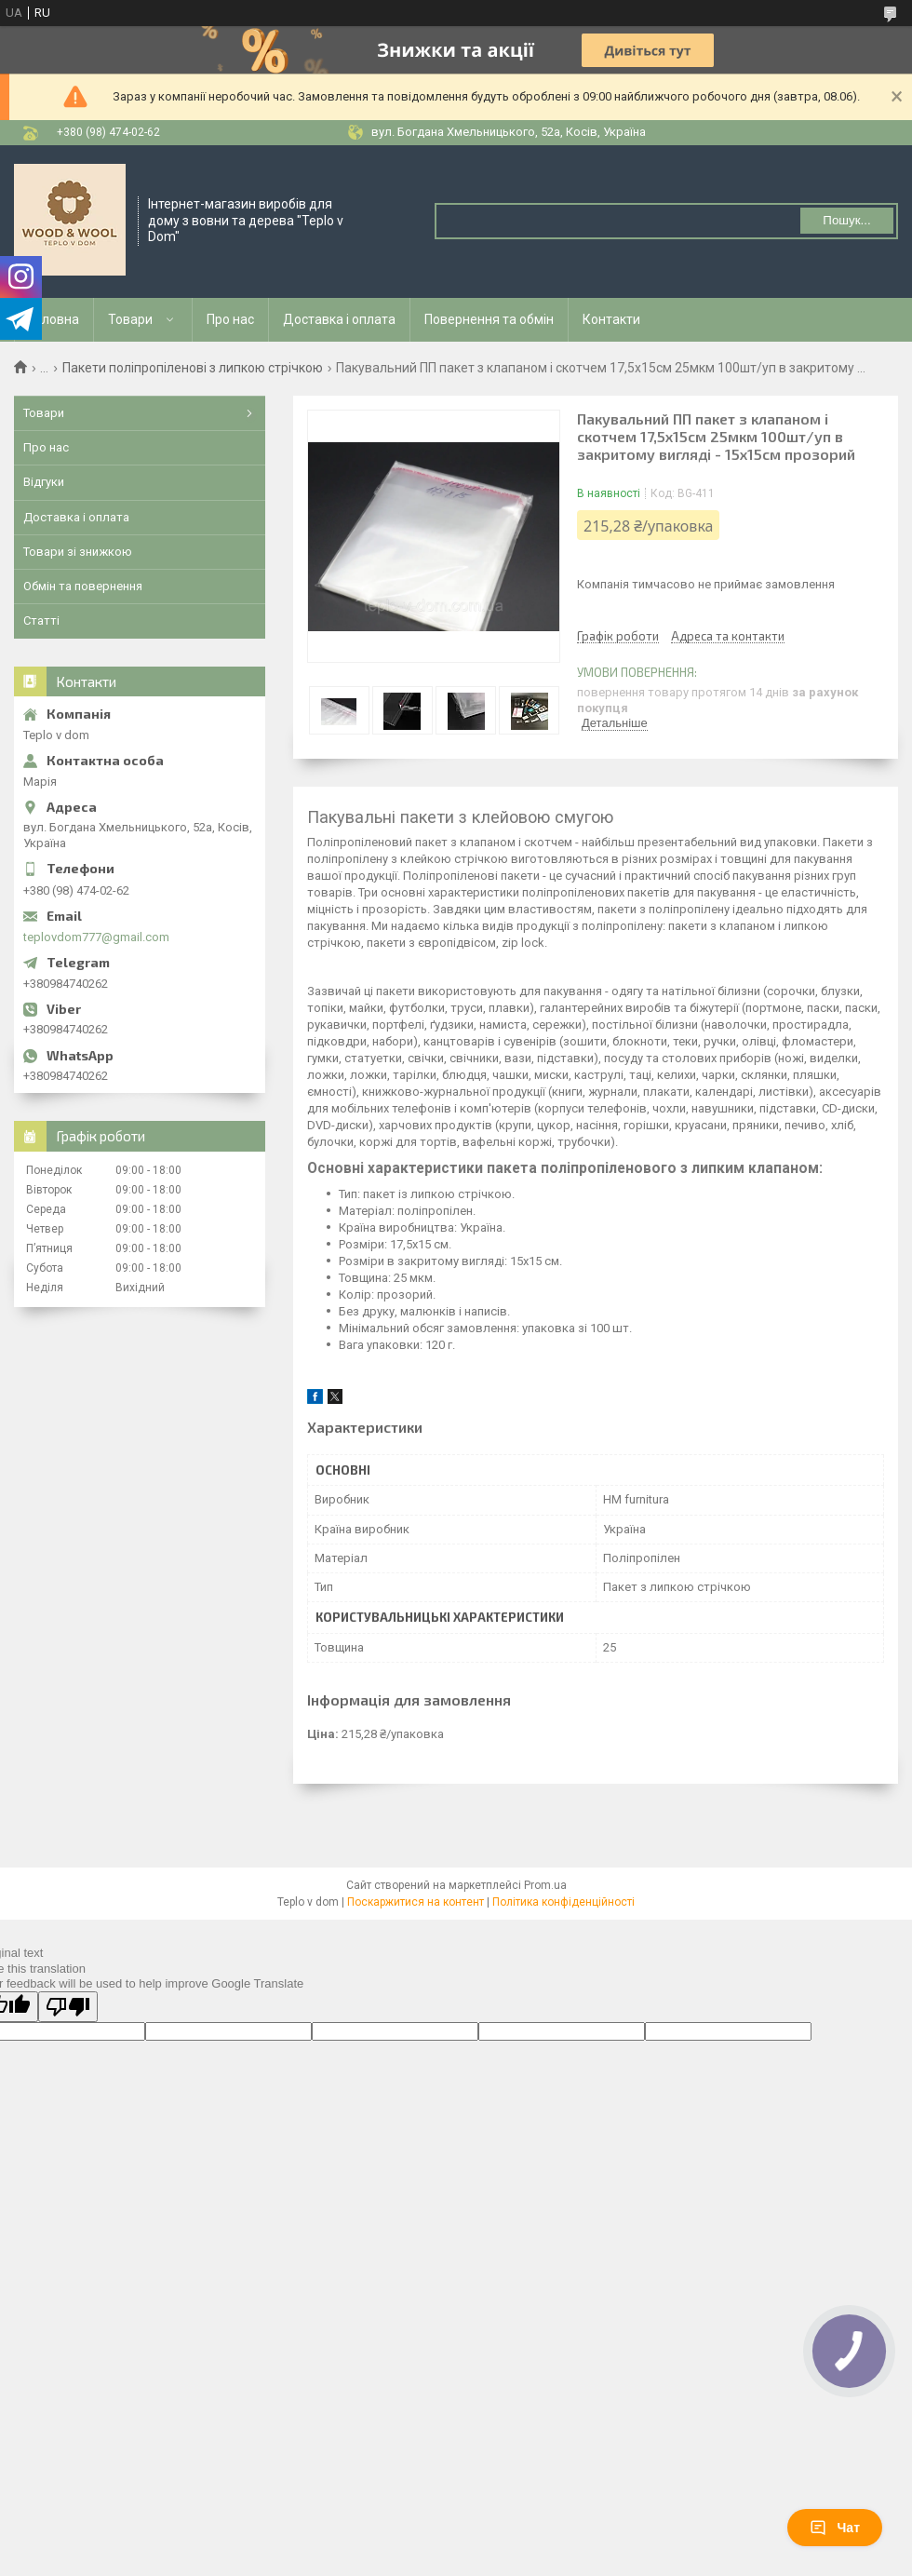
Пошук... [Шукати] (846, 220)
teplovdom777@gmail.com (96, 937)
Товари (130, 319)
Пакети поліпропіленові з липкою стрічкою (192, 367)
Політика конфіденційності (563, 1901)
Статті (41, 620)
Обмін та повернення (82, 586)
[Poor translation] (68, 2006)
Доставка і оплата (339, 319)
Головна (54, 319)
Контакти (611, 319)
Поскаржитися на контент (415, 1901)
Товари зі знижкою (77, 552)
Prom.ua (545, 1885)
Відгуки (43, 482)
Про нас (230, 319)
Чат (835, 2527)
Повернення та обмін (489, 319)
